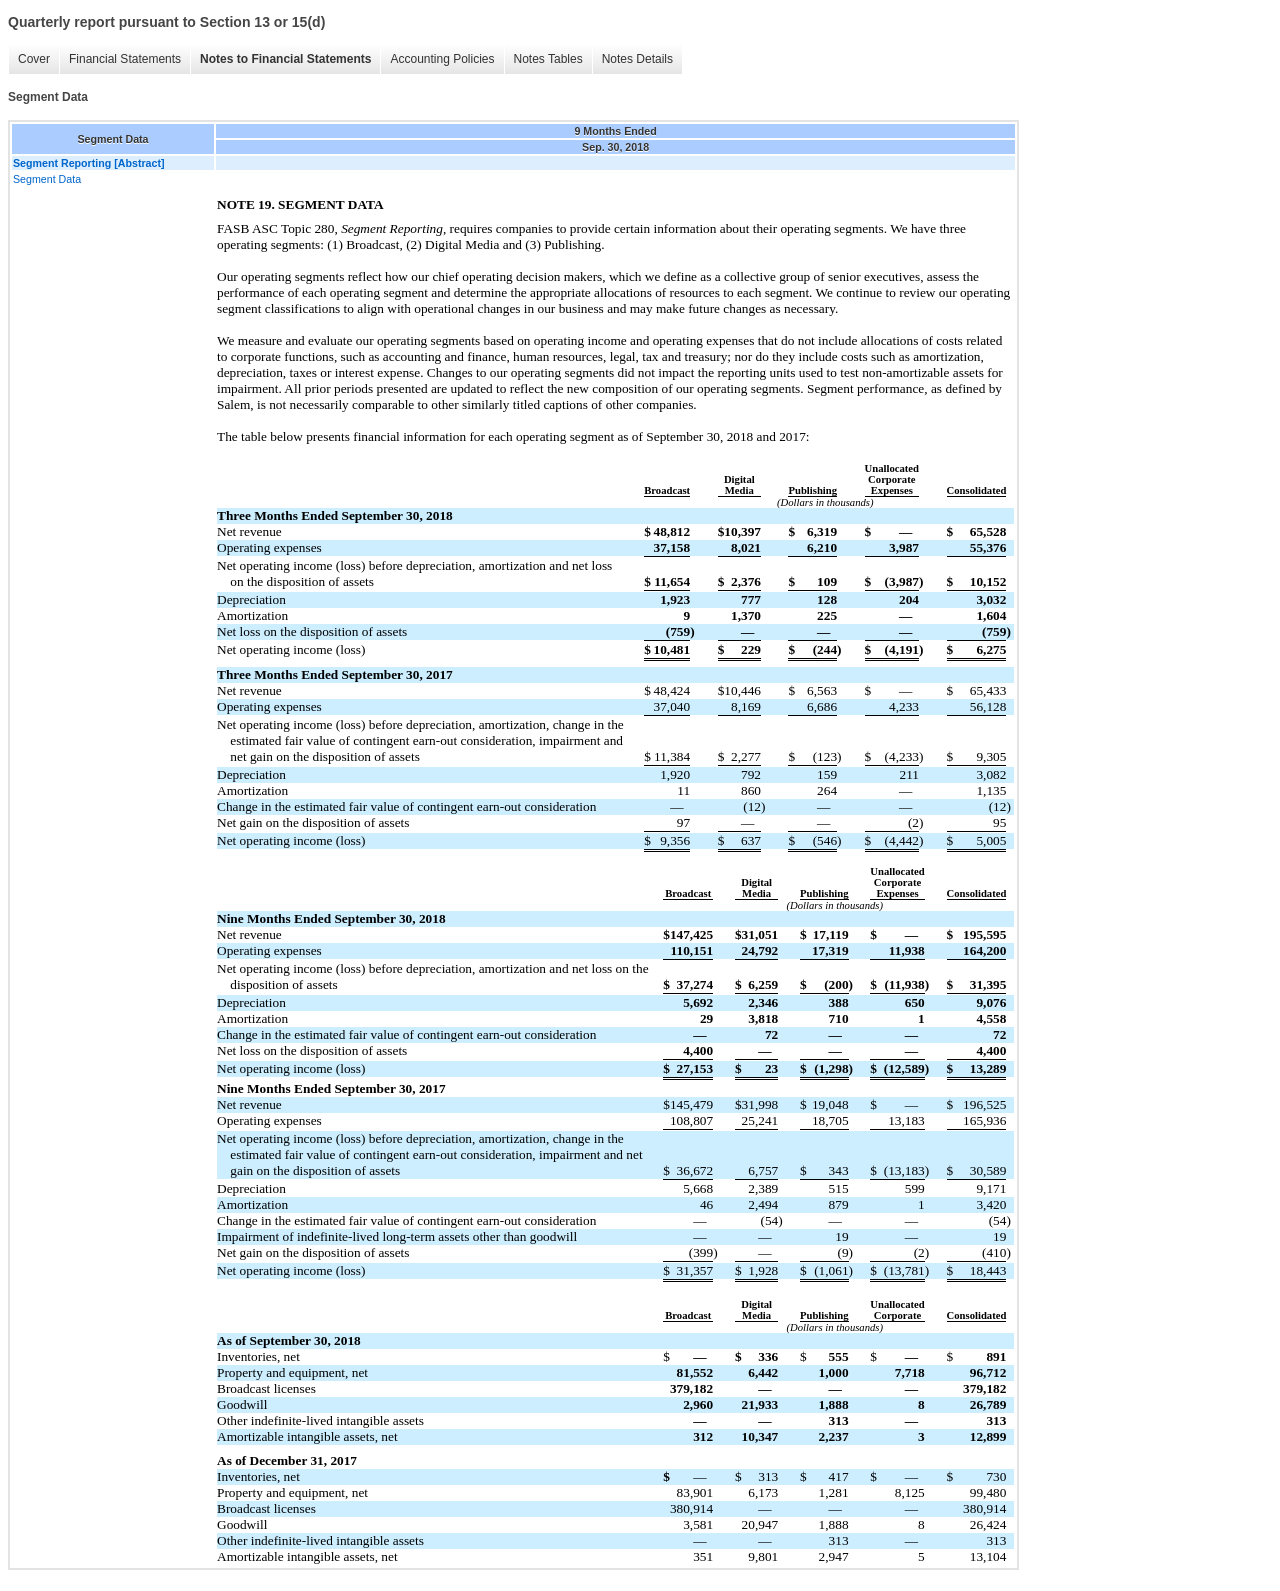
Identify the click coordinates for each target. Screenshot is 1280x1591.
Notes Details (637, 59)
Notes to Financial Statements (285, 59)
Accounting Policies (442, 59)
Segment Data (47, 179)
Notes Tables (548, 59)
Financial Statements (125, 59)
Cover (34, 59)
